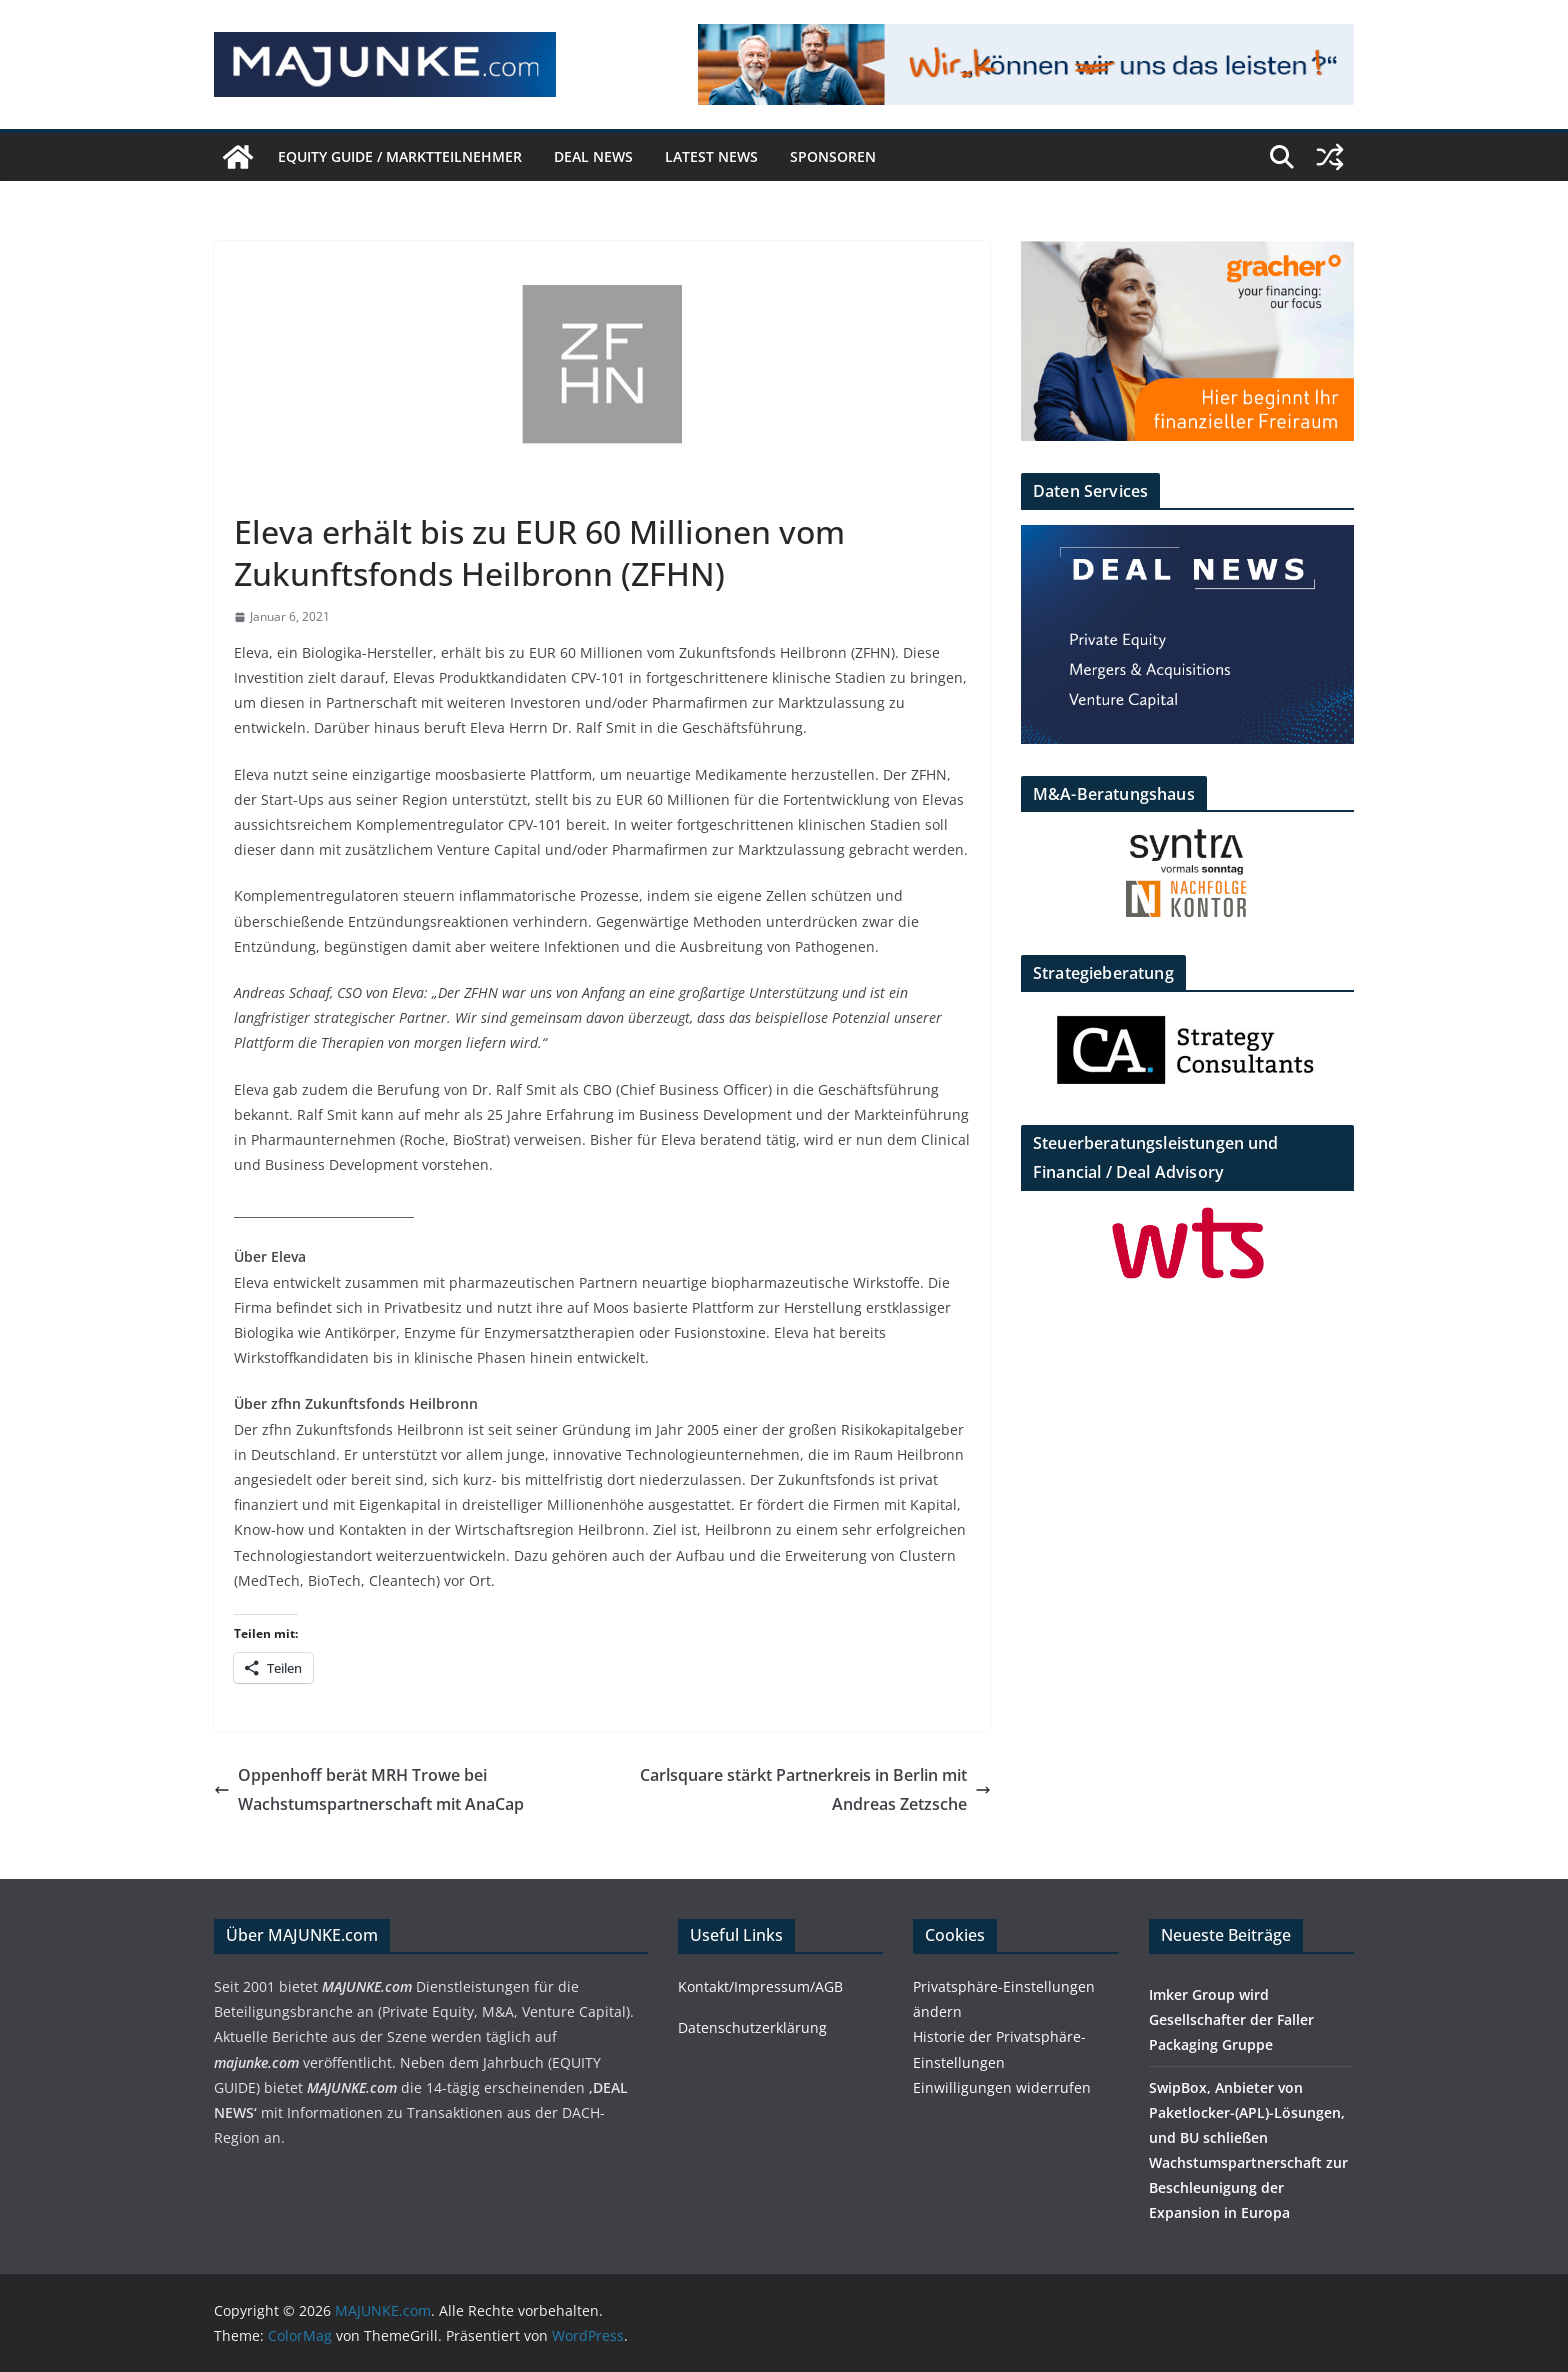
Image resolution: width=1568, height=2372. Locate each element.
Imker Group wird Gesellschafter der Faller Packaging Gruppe (1231, 2019)
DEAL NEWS (593, 156)
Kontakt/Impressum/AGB (760, 1986)
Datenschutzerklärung (752, 2027)
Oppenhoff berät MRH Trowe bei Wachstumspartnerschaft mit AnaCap (369, 1789)
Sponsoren (833, 156)
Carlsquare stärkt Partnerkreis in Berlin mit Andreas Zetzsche (815, 1789)
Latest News (711, 156)
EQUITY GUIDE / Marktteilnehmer (400, 156)
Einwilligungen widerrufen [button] (1002, 2087)
